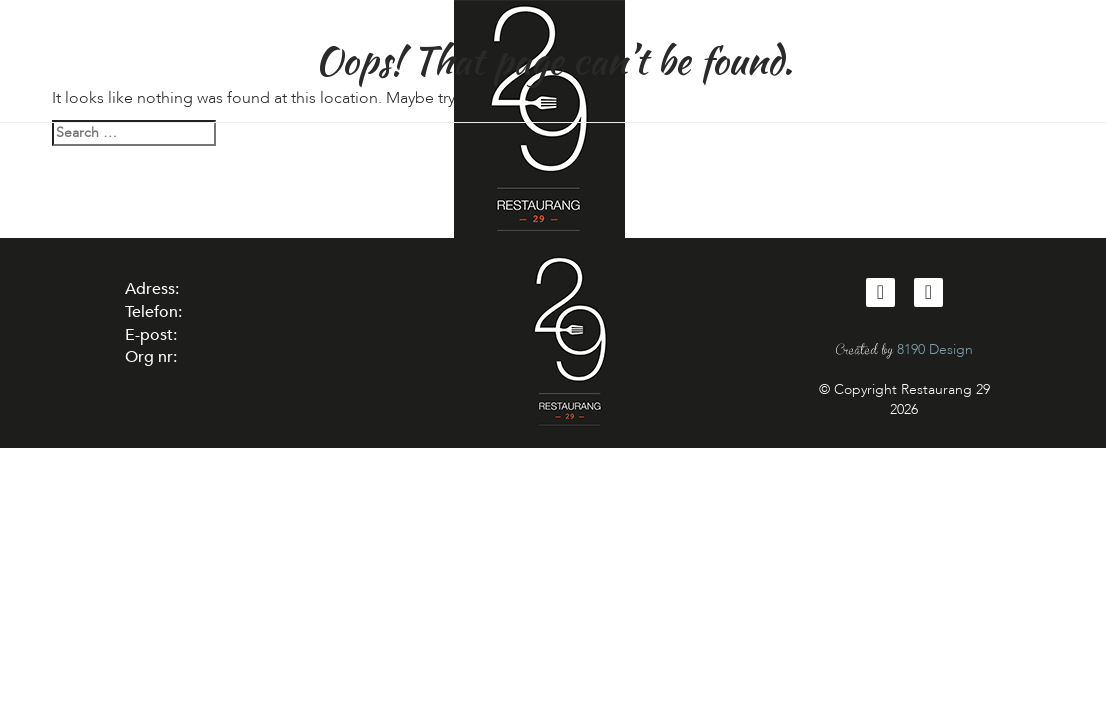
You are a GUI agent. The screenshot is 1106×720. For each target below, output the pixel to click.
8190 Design (935, 349)
